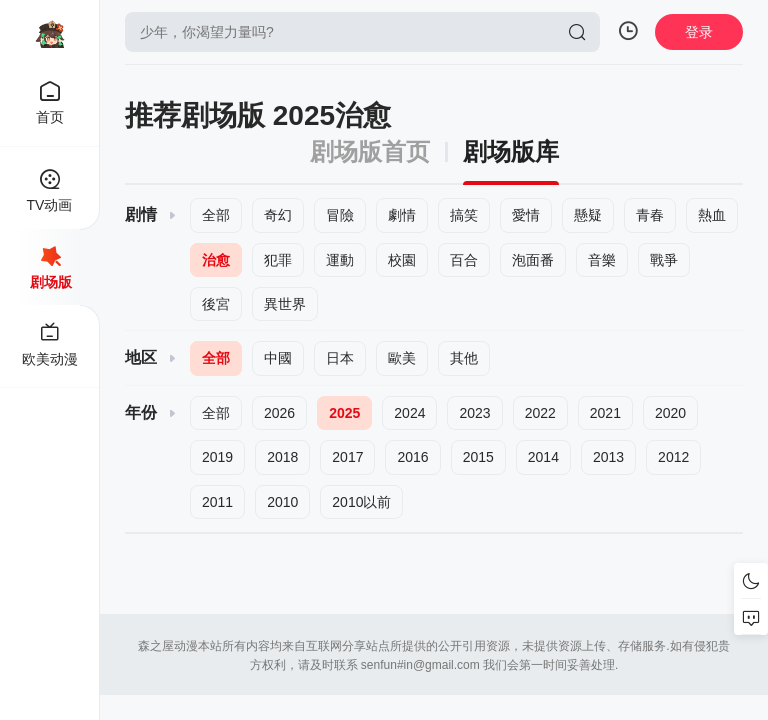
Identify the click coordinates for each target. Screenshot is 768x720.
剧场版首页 (370, 152)
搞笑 (464, 215)
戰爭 (664, 260)
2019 (217, 457)
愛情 (526, 215)
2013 (608, 457)
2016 (412, 457)
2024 (409, 413)
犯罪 (278, 260)
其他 (464, 358)
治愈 (216, 260)
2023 (474, 413)
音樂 (602, 260)
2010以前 (361, 502)
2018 (282, 457)
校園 (402, 260)
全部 (216, 215)
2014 (543, 457)
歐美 (402, 358)
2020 (670, 413)
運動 (340, 260)
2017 (347, 457)
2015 (478, 457)
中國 (278, 358)
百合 (464, 260)
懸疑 (588, 215)
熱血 (712, 215)
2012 (673, 457)
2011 (217, 502)
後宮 (216, 304)
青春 (650, 215)
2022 (540, 413)
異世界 (285, 304)
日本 (340, 358)
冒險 (340, 215)
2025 (344, 413)
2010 (282, 502)
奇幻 (278, 215)
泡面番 (533, 260)
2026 (279, 413)
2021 (605, 413)
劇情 (402, 215)
